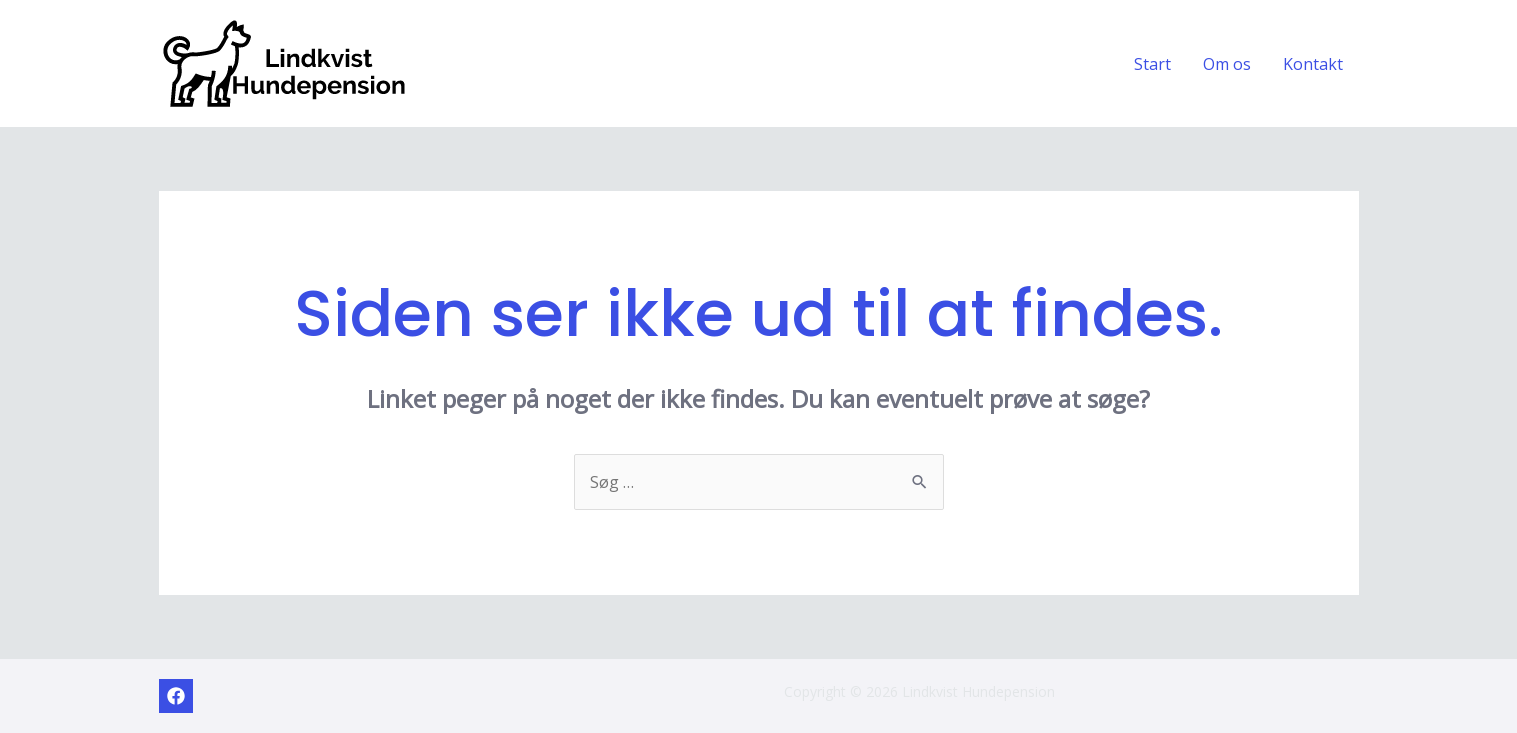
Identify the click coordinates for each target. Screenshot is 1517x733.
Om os (1227, 64)
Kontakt (1313, 64)
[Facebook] (176, 696)
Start (1152, 64)
